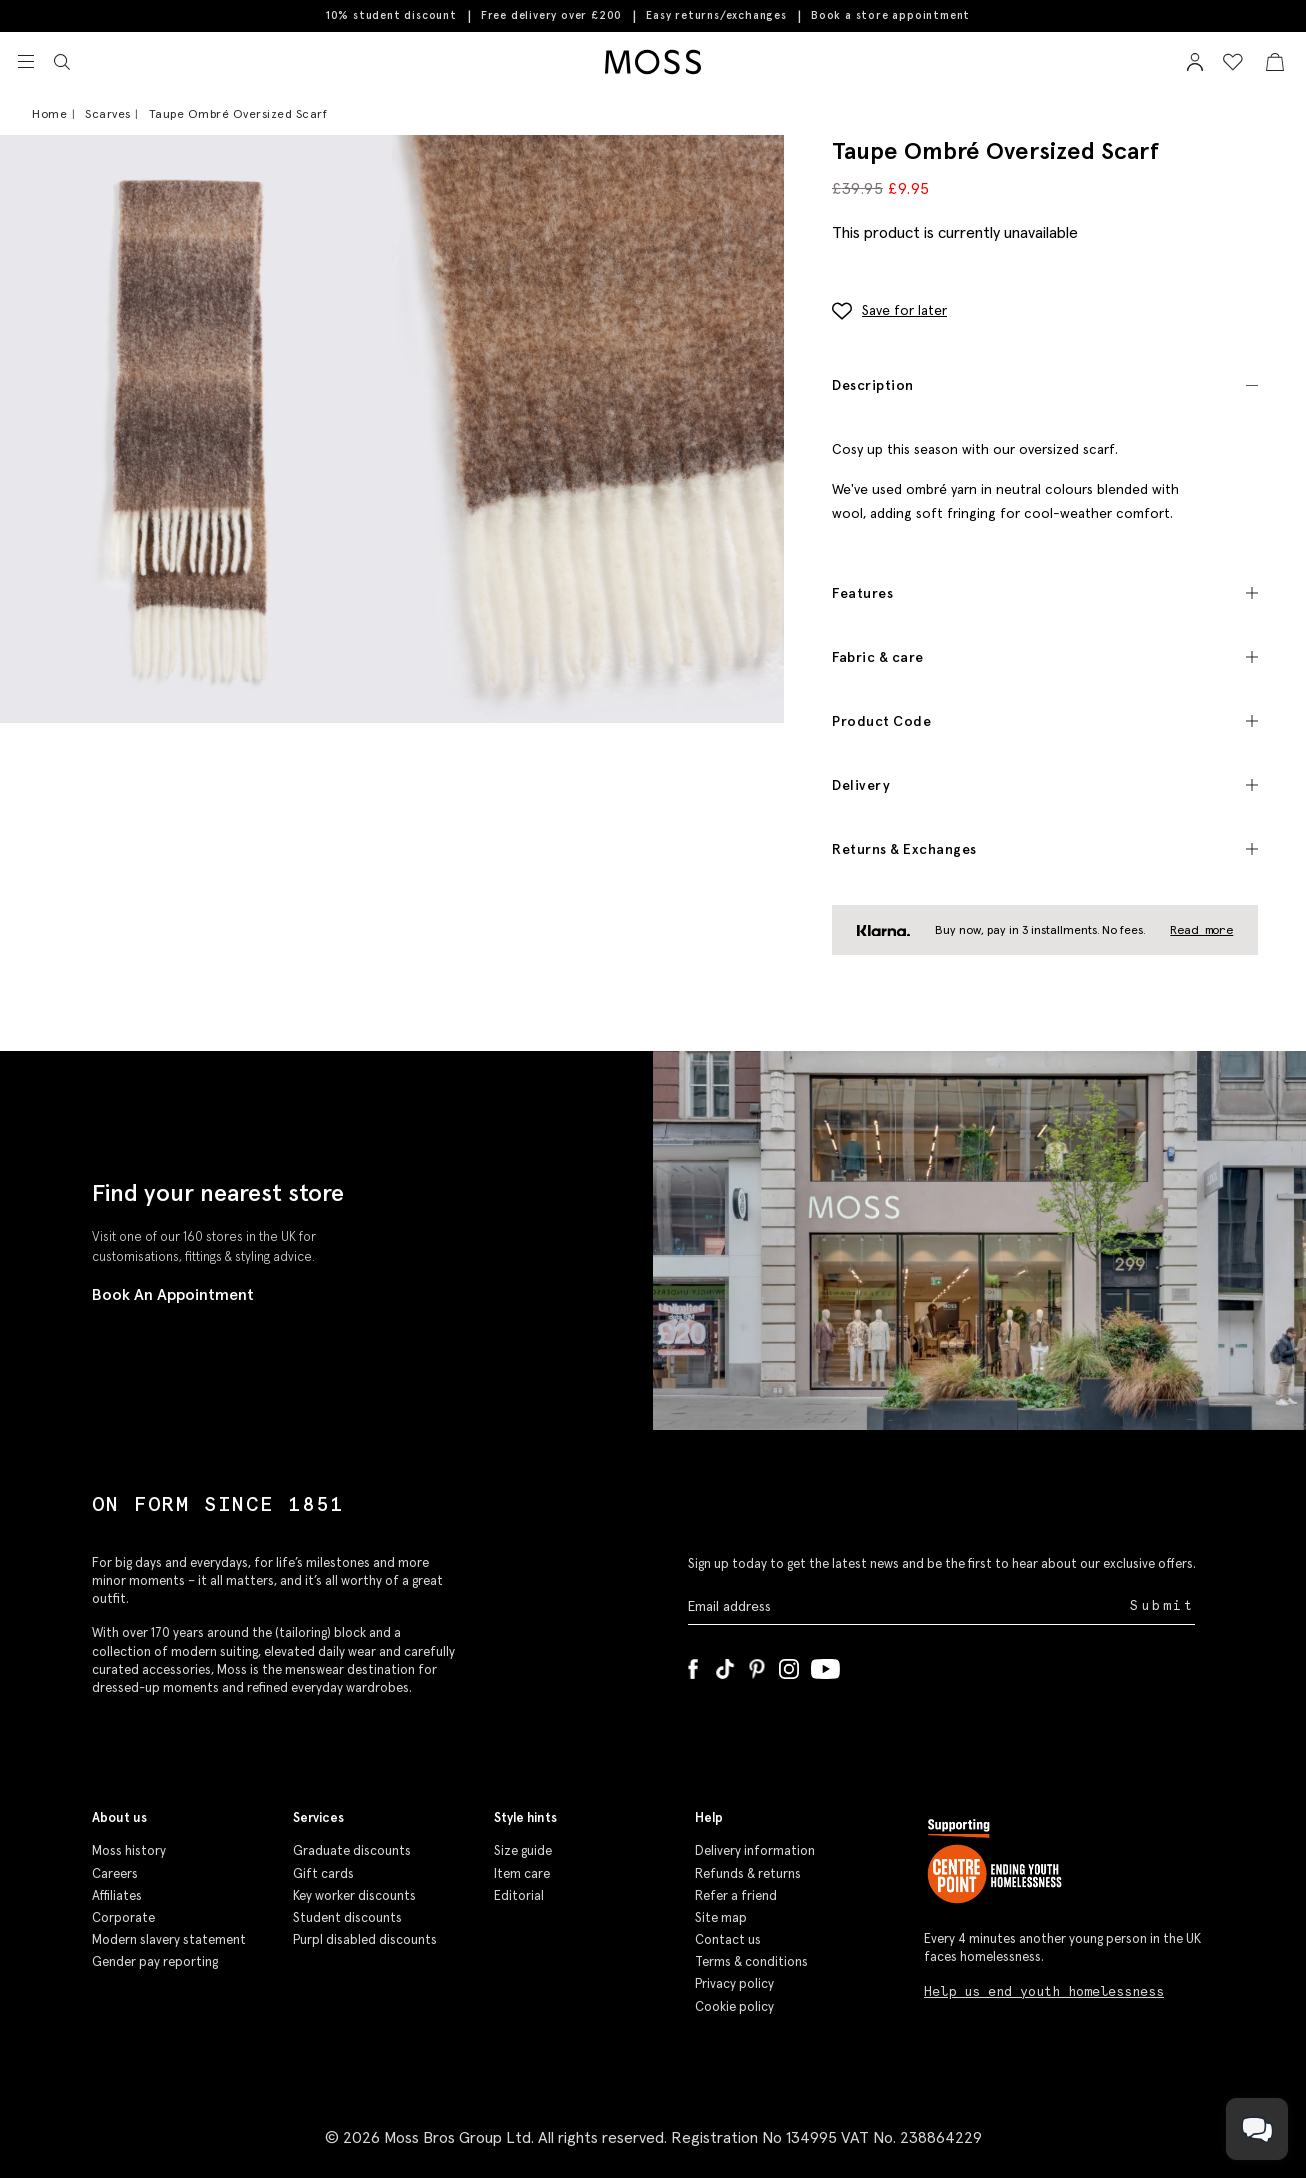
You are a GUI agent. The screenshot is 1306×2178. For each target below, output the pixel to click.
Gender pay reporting (155, 1961)
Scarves (108, 113)
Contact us (728, 1939)
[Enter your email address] (907, 1606)
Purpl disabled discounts (365, 1939)
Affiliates (117, 1895)
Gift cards (323, 1873)
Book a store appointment (890, 15)
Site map (721, 1917)
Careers (115, 1873)
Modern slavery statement (169, 1939)
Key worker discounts (354, 1895)
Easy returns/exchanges (716, 15)
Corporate (123, 1917)
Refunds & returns (748, 1873)
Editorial (519, 1895)
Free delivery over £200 (551, 15)
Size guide (523, 1850)
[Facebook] (693, 1665)
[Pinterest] (757, 1665)
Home (49, 113)
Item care (522, 1873)
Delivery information (755, 1850)
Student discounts (347, 1917)
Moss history (129, 1850)
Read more (1201, 929)
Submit (1162, 1605)
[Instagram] (789, 1665)
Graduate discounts (352, 1850)
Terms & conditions (751, 1961)
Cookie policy (734, 2006)
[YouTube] (825, 1665)
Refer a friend (736, 1895)
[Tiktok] (725, 1665)
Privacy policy (734, 1983)
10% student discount (391, 15)
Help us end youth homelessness (1044, 1991)
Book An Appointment (173, 1294)
